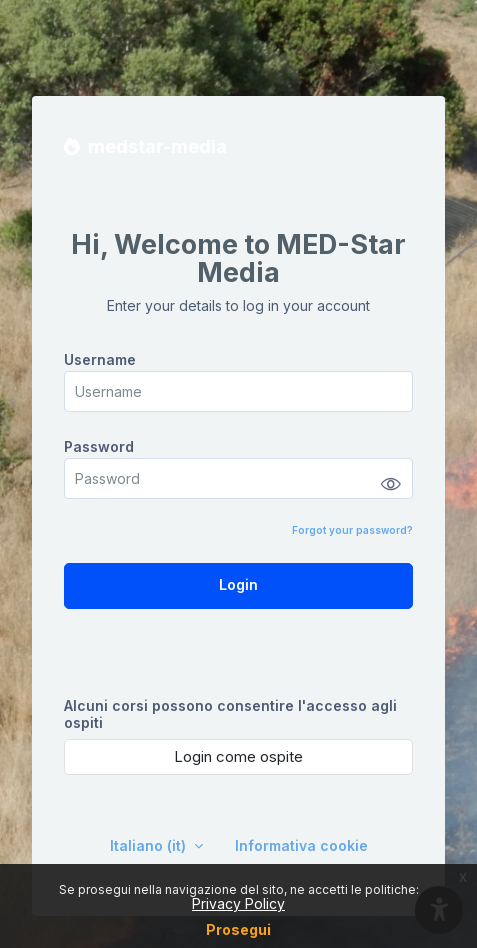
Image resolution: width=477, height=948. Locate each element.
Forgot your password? (352, 530)
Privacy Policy (238, 903)
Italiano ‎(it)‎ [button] (150, 845)
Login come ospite (238, 756)
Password (99, 446)
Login (238, 584)
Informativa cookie (301, 845)
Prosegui (238, 929)
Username (100, 359)
